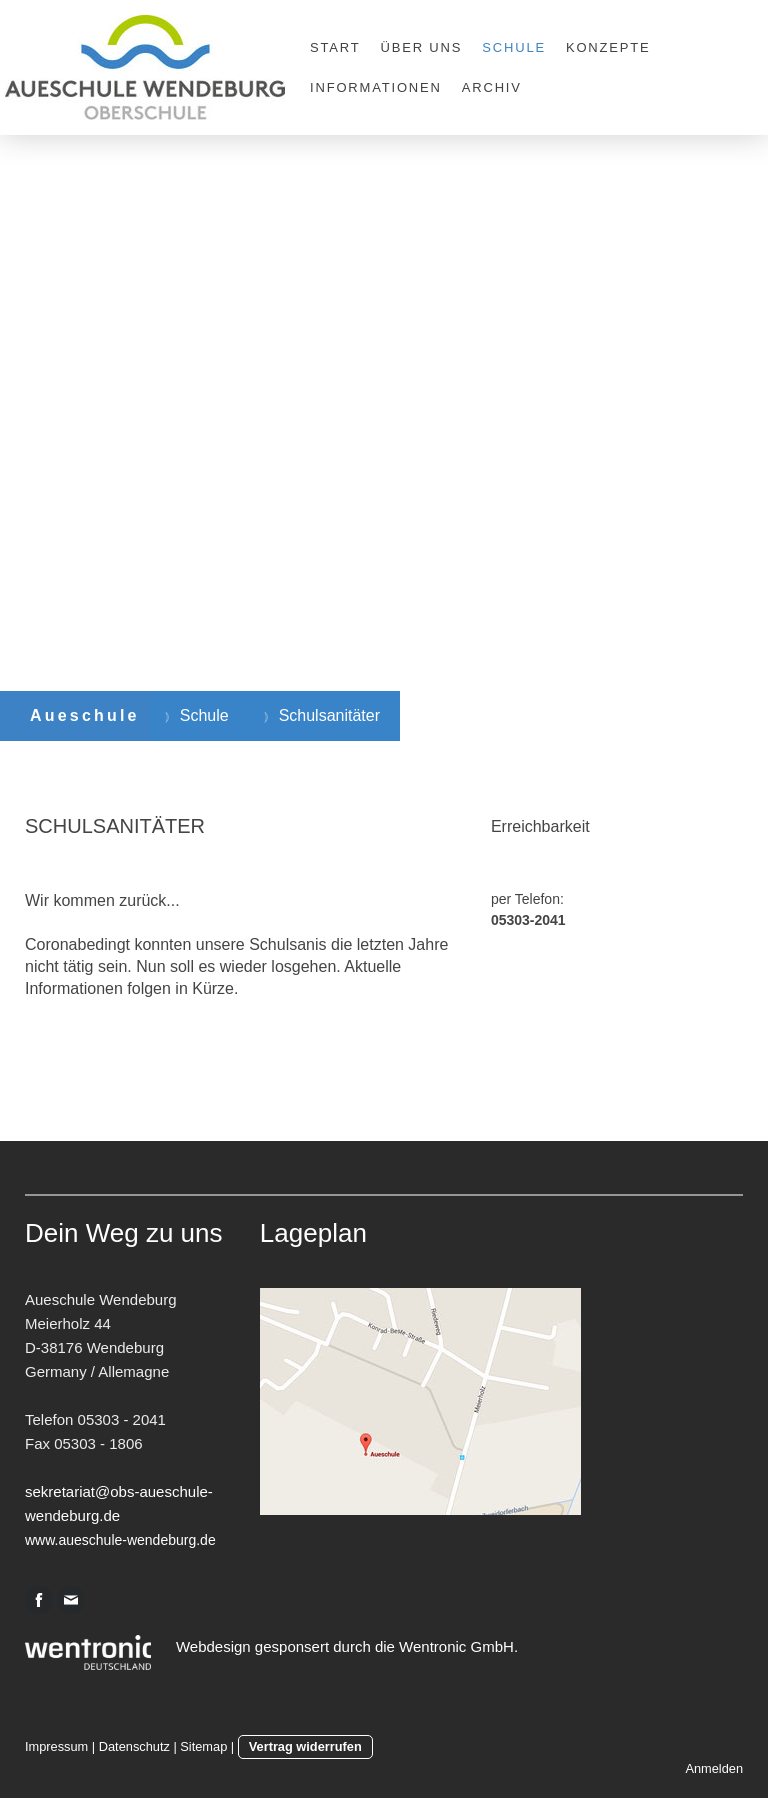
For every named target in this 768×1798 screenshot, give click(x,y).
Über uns (422, 47)
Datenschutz (134, 1746)
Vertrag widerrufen (305, 1746)
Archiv (492, 87)
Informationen (376, 87)
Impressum (56, 1746)
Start (335, 47)
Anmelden (714, 1768)
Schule (514, 47)
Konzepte (608, 47)
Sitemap (203, 1746)
